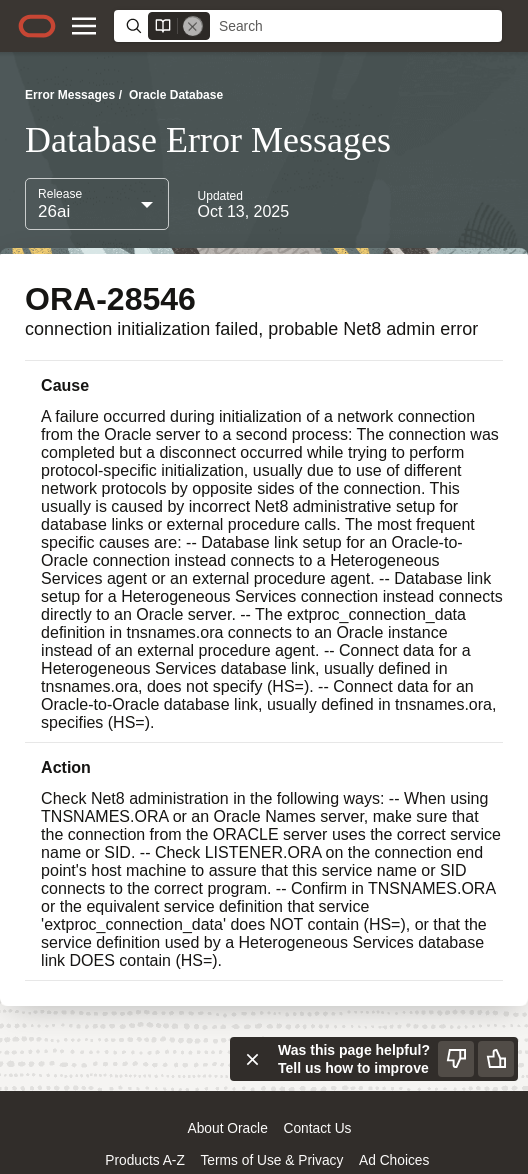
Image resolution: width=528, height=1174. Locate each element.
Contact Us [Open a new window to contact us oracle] (317, 1128)
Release (60, 194)
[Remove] (193, 26)
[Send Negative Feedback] (456, 1059)
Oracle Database (176, 95)
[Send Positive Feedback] (496, 1059)
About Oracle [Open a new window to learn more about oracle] (228, 1128)
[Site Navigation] (84, 26)
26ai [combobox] (54, 211)
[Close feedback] (252, 1059)
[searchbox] (356, 27)
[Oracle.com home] (37, 26)
